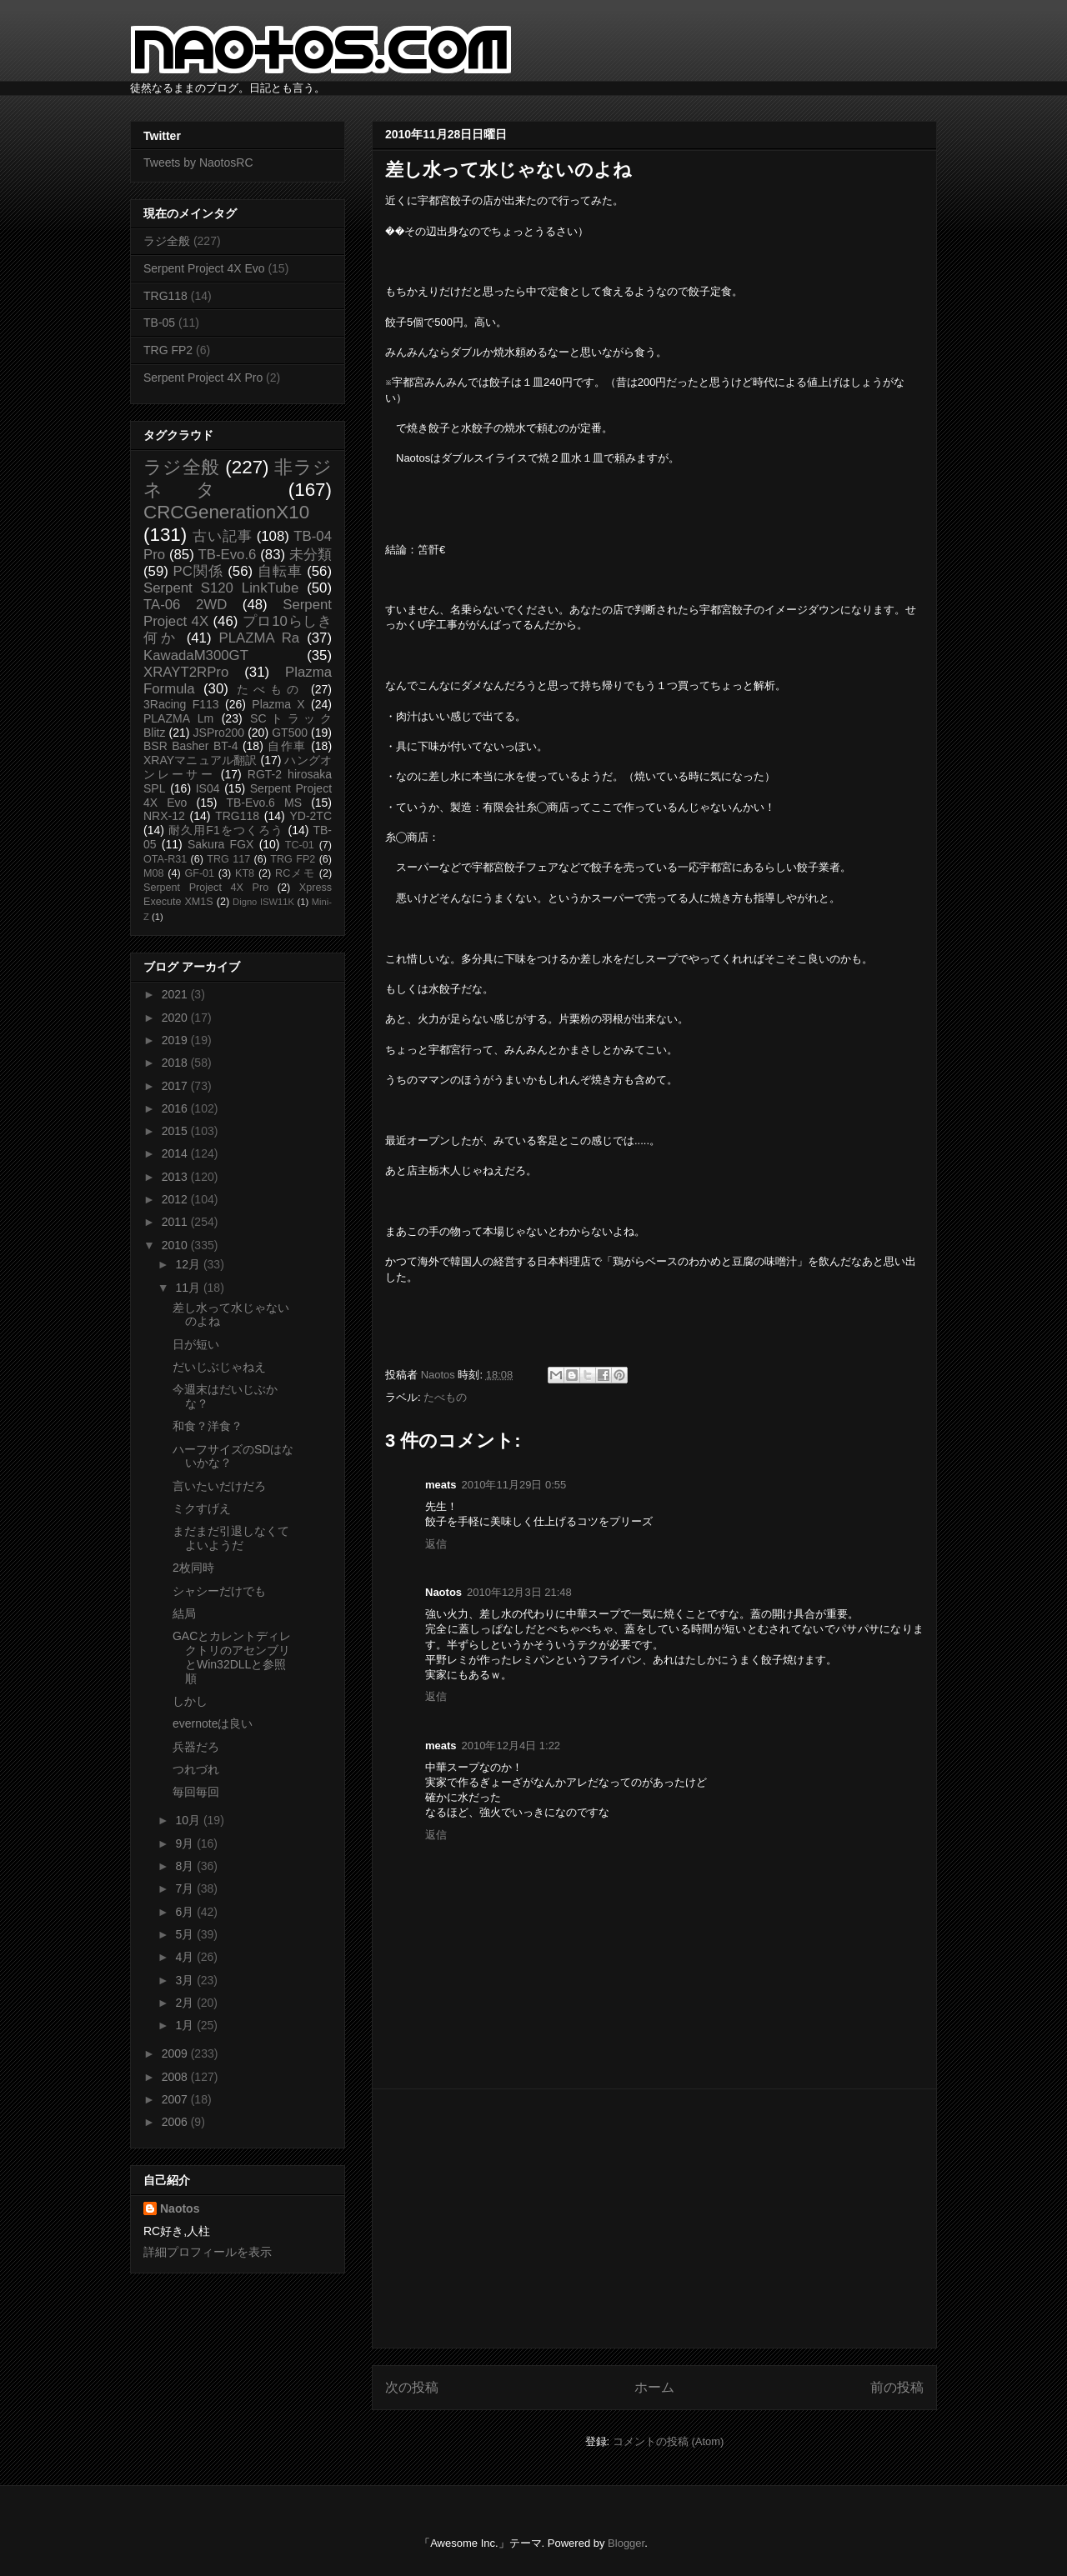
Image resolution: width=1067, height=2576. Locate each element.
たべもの (445, 1397)
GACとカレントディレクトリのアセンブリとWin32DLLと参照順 (232, 1656)
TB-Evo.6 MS (264, 802)
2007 (176, 2099)
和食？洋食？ (208, 1426)
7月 (186, 1888)
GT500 (290, 732)
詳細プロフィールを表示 (207, 2251)
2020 (176, 1017)
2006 (176, 2121)
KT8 (244, 873)
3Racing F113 (181, 704)
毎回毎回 (196, 1791)
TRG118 (165, 296)
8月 (186, 1866)
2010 (176, 1245)
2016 (176, 1108)
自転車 (280, 571)
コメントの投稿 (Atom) (668, 2441)
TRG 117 (228, 859)
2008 (176, 2076)
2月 (186, 2002)
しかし (190, 1701)
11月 (189, 1287)
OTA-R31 (165, 859)
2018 (176, 1062)
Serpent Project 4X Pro (203, 377)
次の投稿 (411, 2387)
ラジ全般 (166, 241)
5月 (186, 1934)
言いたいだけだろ (219, 1486)
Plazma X (278, 704)
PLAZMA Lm (178, 718)
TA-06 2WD (185, 605)
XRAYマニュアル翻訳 (200, 760)
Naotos (179, 2208)
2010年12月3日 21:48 (519, 1592)
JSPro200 (218, 732)
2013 (176, 1176)
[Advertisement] (654, 2218)
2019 (176, 1040)
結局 (184, 1613)
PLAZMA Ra (259, 638)
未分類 (310, 555)
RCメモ (295, 873)
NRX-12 (164, 816)
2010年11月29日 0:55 (514, 1484)
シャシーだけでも (219, 1591)
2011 (176, 1221)
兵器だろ (196, 1746)
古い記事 (222, 536)
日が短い (196, 1344)
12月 (189, 1264)
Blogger (626, 2543)
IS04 (208, 788)
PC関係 (198, 571)
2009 (176, 2053)
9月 (186, 1843)
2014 (176, 1153)
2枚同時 (193, 1567)
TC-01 (299, 845)
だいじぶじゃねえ (219, 1366)
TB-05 (159, 322)
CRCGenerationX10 (226, 512)
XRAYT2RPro (185, 672)
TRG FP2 (168, 350)
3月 (186, 1980)
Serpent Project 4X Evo (204, 268)
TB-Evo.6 (227, 555)
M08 (153, 873)
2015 (176, 1131)
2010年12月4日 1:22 (511, 1745)
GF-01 (199, 873)
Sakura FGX (220, 844)
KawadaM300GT (195, 655)
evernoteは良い (213, 1723)
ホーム (654, 2387)
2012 (176, 1199)
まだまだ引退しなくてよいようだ (231, 1538)
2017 (176, 1086)
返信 (436, 1544)
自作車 (287, 746)
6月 (186, 1911)
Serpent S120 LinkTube (220, 588)
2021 (176, 994)
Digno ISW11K (263, 902)
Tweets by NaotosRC (198, 162)
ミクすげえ (202, 1508)
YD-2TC (310, 816)
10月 (189, 1820)
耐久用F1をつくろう (226, 830)
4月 (186, 1956)
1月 (186, 2025)
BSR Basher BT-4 (190, 746)
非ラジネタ (237, 478)
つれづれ (196, 1769)
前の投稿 (897, 2387)
